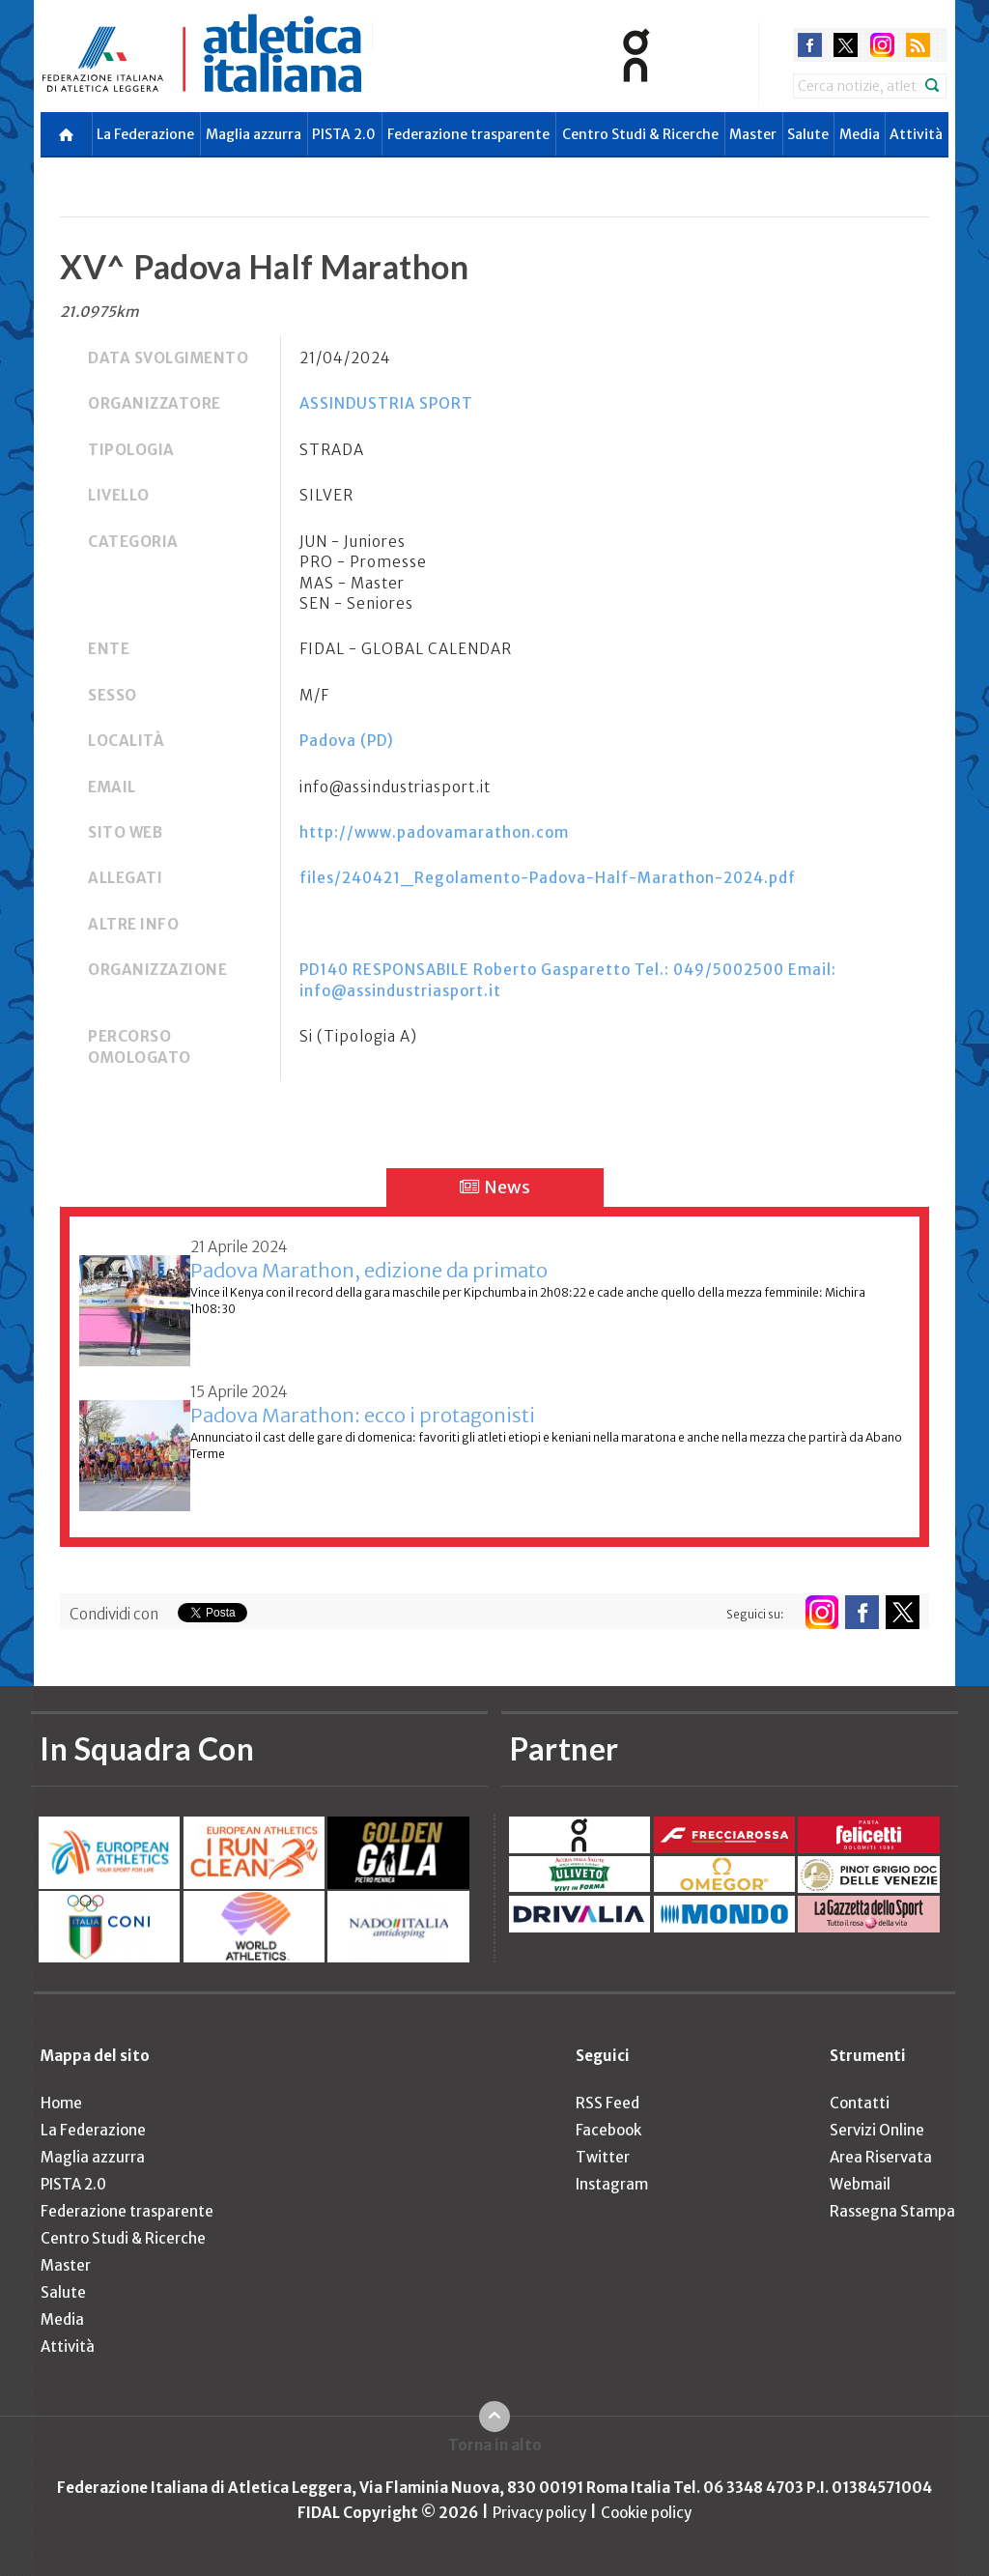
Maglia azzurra (253, 134)
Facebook (608, 2130)
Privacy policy (539, 2513)
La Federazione (145, 134)
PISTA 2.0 (344, 134)
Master (753, 134)
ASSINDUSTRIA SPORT (386, 403)
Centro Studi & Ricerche (640, 134)
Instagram (612, 2184)
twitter (846, 45)
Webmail (860, 2184)
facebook (810, 45)
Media (859, 134)
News (495, 1187)
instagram (882, 45)
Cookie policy (646, 2513)
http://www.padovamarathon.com (434, 832)
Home (61, 2103)
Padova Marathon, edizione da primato (369, 1270)
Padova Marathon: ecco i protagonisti (362, 1415)
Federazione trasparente (468, 134)
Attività (916, 134)
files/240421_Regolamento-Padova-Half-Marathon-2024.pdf (547, 878)
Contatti (860, 2103)
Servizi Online (877, 2130)
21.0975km (99, 311)
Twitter (603, 2157)
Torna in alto (495, 2445)
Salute (808, 134)
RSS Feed (607, 2103)
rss (918, 45)
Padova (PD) (346, 740)
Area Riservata (881, 2157)
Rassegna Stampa (892, 2211)
